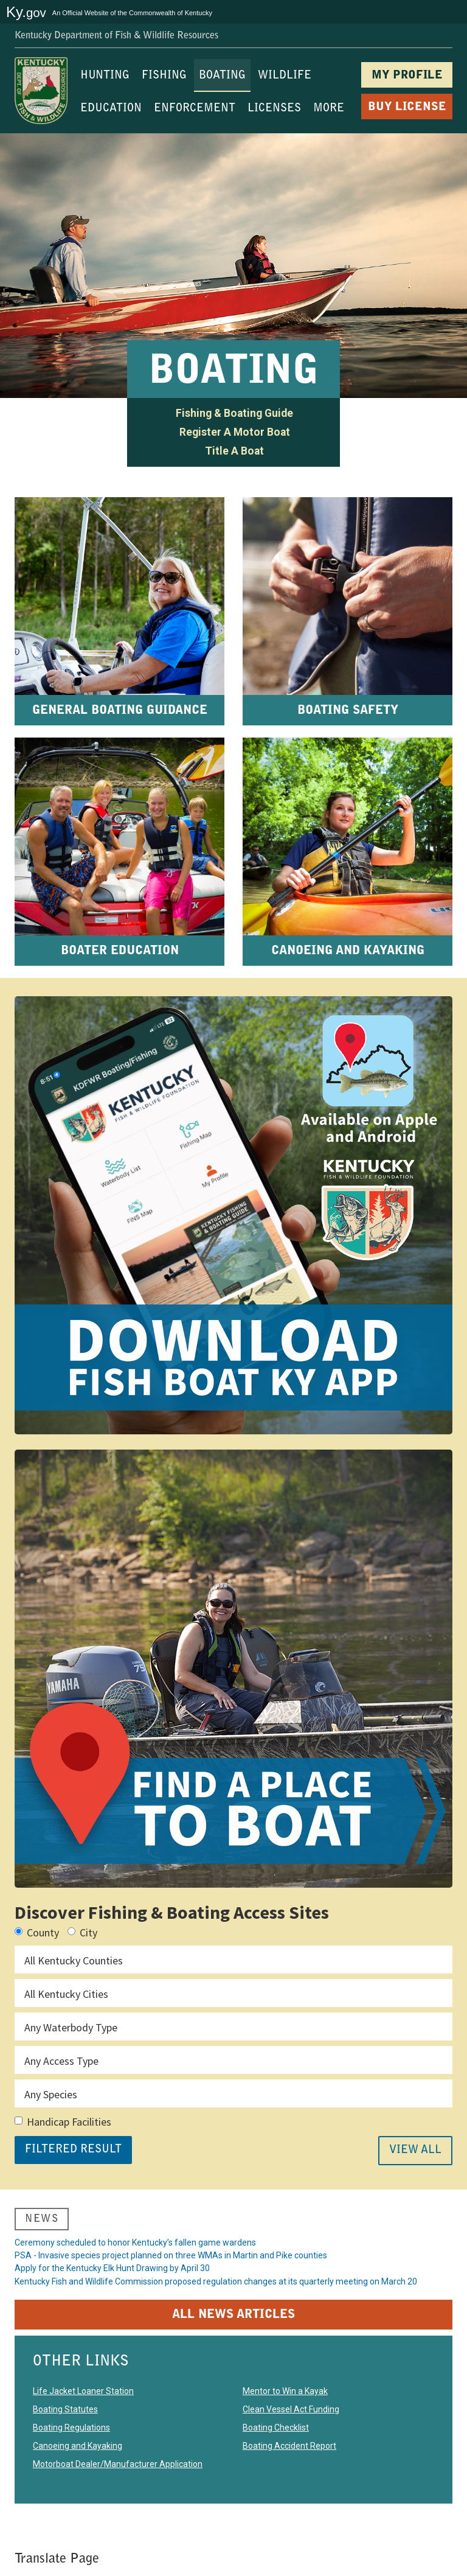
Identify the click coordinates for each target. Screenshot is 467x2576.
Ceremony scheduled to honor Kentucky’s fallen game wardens (135, 2245)
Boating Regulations (71, 2449)
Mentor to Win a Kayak (285, 2413)
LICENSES (274, 108)
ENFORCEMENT (194, 108)
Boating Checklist (276, 2449)
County (37, 1932)
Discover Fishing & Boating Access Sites (172, 1912)
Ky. (26, 12)
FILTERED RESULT (73, 2150)
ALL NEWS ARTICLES (233, 2337)
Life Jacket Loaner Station (83, 2413)
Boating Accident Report (289, 2468)
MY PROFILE (407, 76)
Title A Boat (234, 451)
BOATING (222, 76)
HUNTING (105, 76)
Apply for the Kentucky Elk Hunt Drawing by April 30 (112, 2282)
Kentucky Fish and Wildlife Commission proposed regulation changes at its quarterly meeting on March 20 (216, 2300)
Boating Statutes (65, 2431)
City (82, 1932)
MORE (328, 108)
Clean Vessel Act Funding (291, 2431)
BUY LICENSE (407, 107)
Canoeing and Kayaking (77, 2468)
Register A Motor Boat (234, 432)
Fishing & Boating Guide (234, 413)
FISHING (164, 76)
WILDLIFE (284, 76)
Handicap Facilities (63, 2122)
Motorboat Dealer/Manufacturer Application (117, 2486)
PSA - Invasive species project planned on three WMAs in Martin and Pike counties (171, 2264)
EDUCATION (111, 108)
